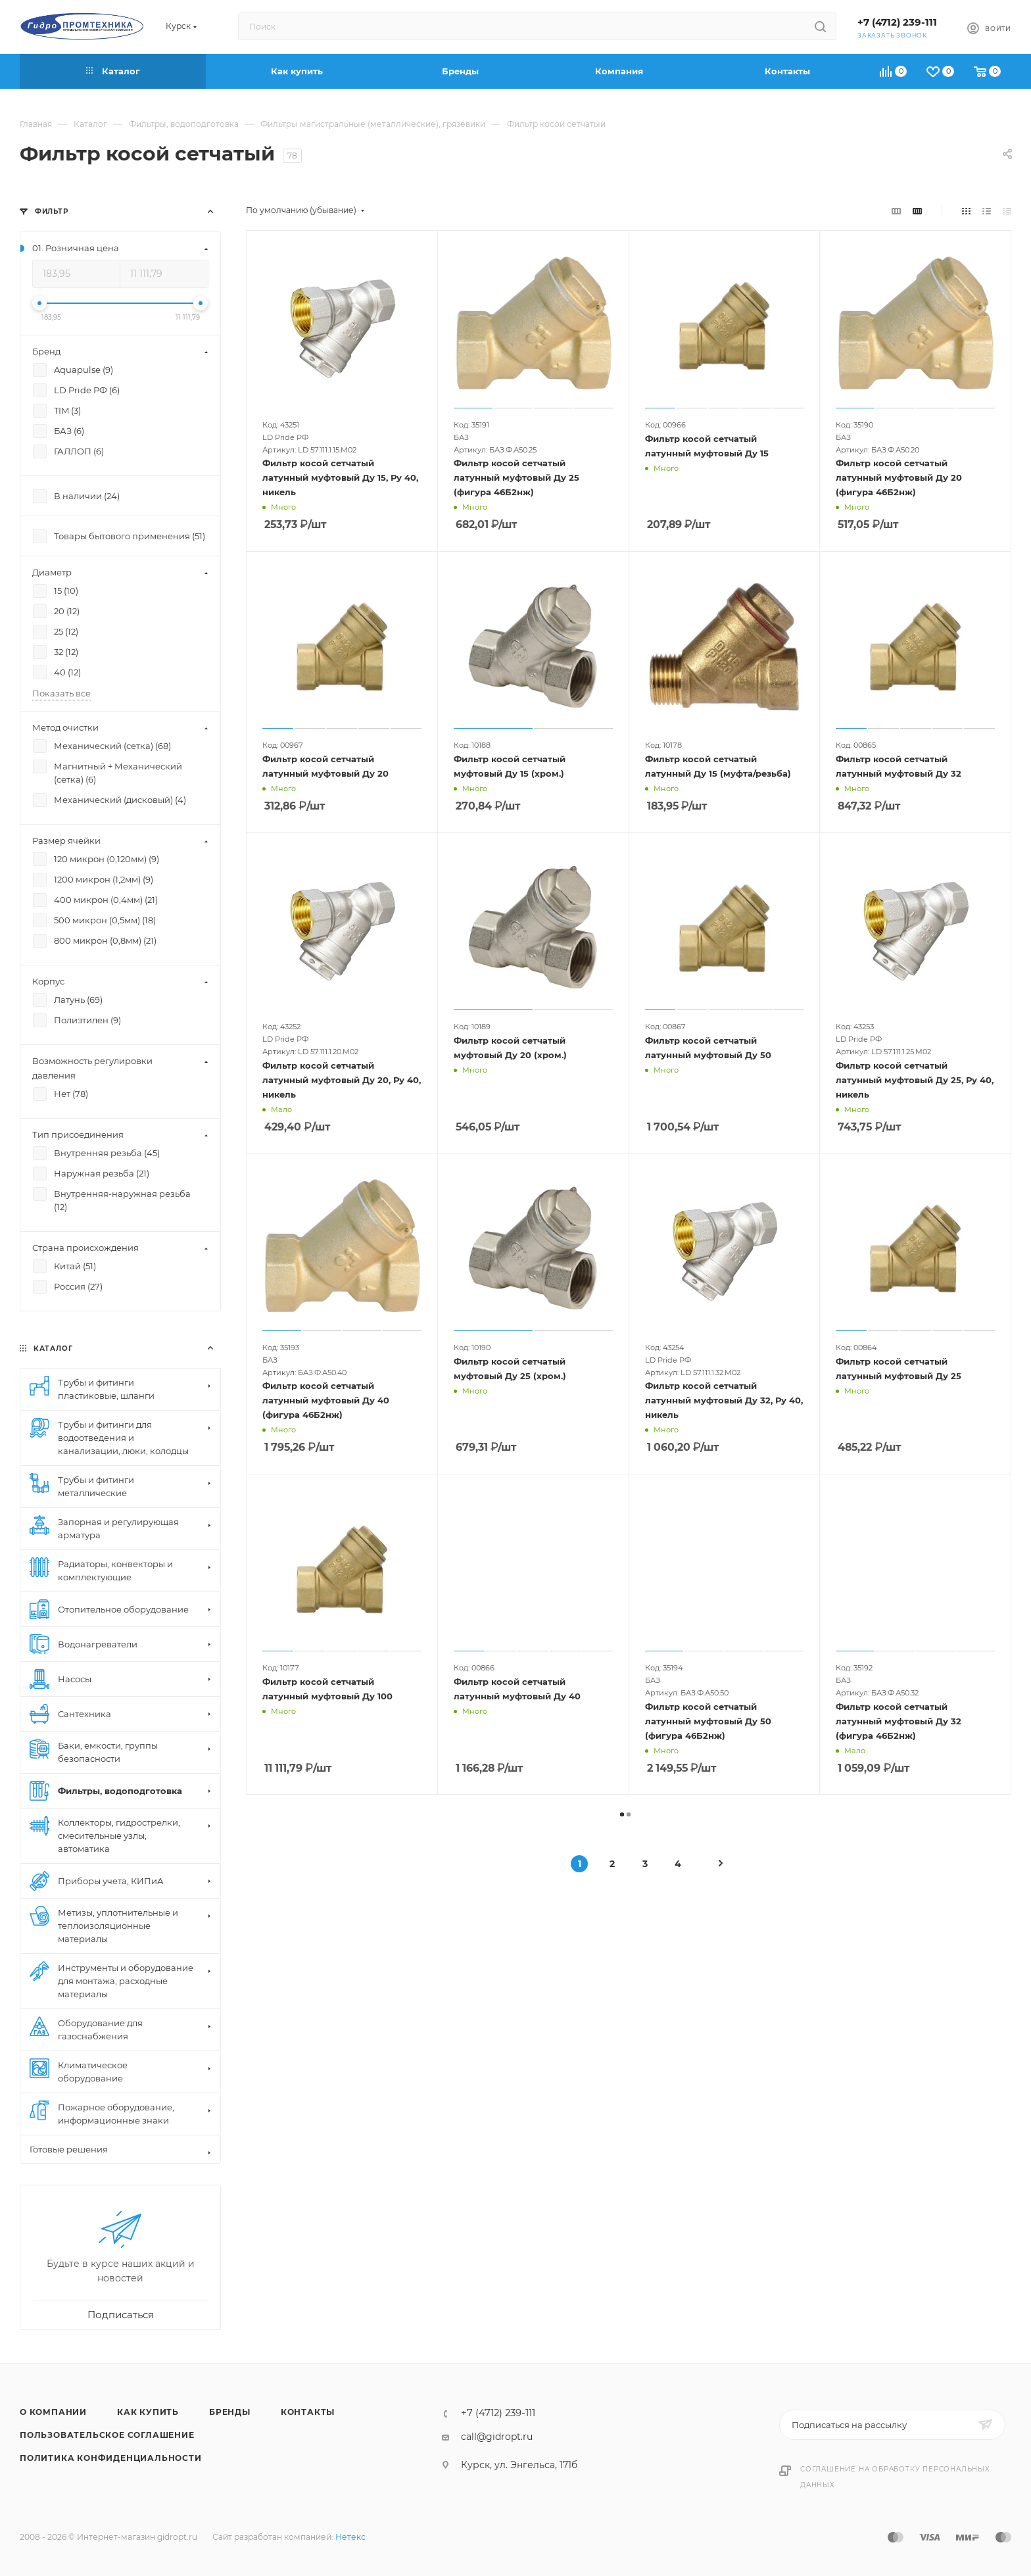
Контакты (308, 2412)
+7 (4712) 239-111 (897, 22)
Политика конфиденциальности (111, 2458)
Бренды (230, 2412)
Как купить (148, 2412)
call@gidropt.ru (497, 2436)
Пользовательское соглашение (107, 2435)
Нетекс (350, 2537)
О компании (53, 2412)
